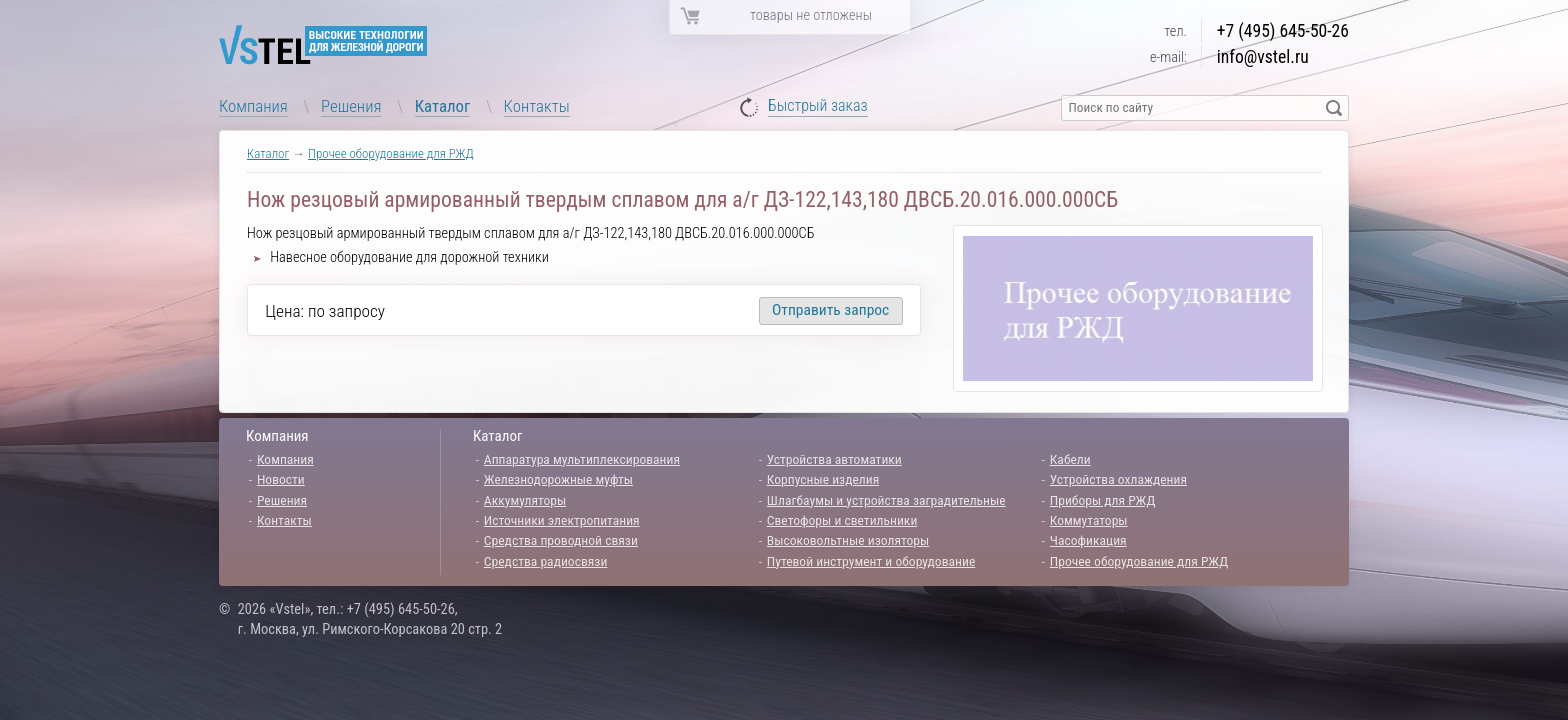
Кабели (1070, 459)
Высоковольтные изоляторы (848, 540)
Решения (351, 106)
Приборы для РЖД (1103, 500)
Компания (253, 106)
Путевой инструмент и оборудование (871, 561)
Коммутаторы (1089, 520)
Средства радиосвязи (546, 561)
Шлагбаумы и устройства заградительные (886, 500)
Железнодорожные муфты (558, 479)
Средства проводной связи (561, 540)
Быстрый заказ (818, 106)
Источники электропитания (562, 520)
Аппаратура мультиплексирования (582, 459)
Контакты (537, 106)
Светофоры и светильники (842, 520)
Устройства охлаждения (1118, 479)
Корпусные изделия (823, 479)
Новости (281, 479)
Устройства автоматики (834, 459)
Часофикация (1088, 540)
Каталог (443, 106)
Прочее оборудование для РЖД (391, 153)
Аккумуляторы (525, 500)
